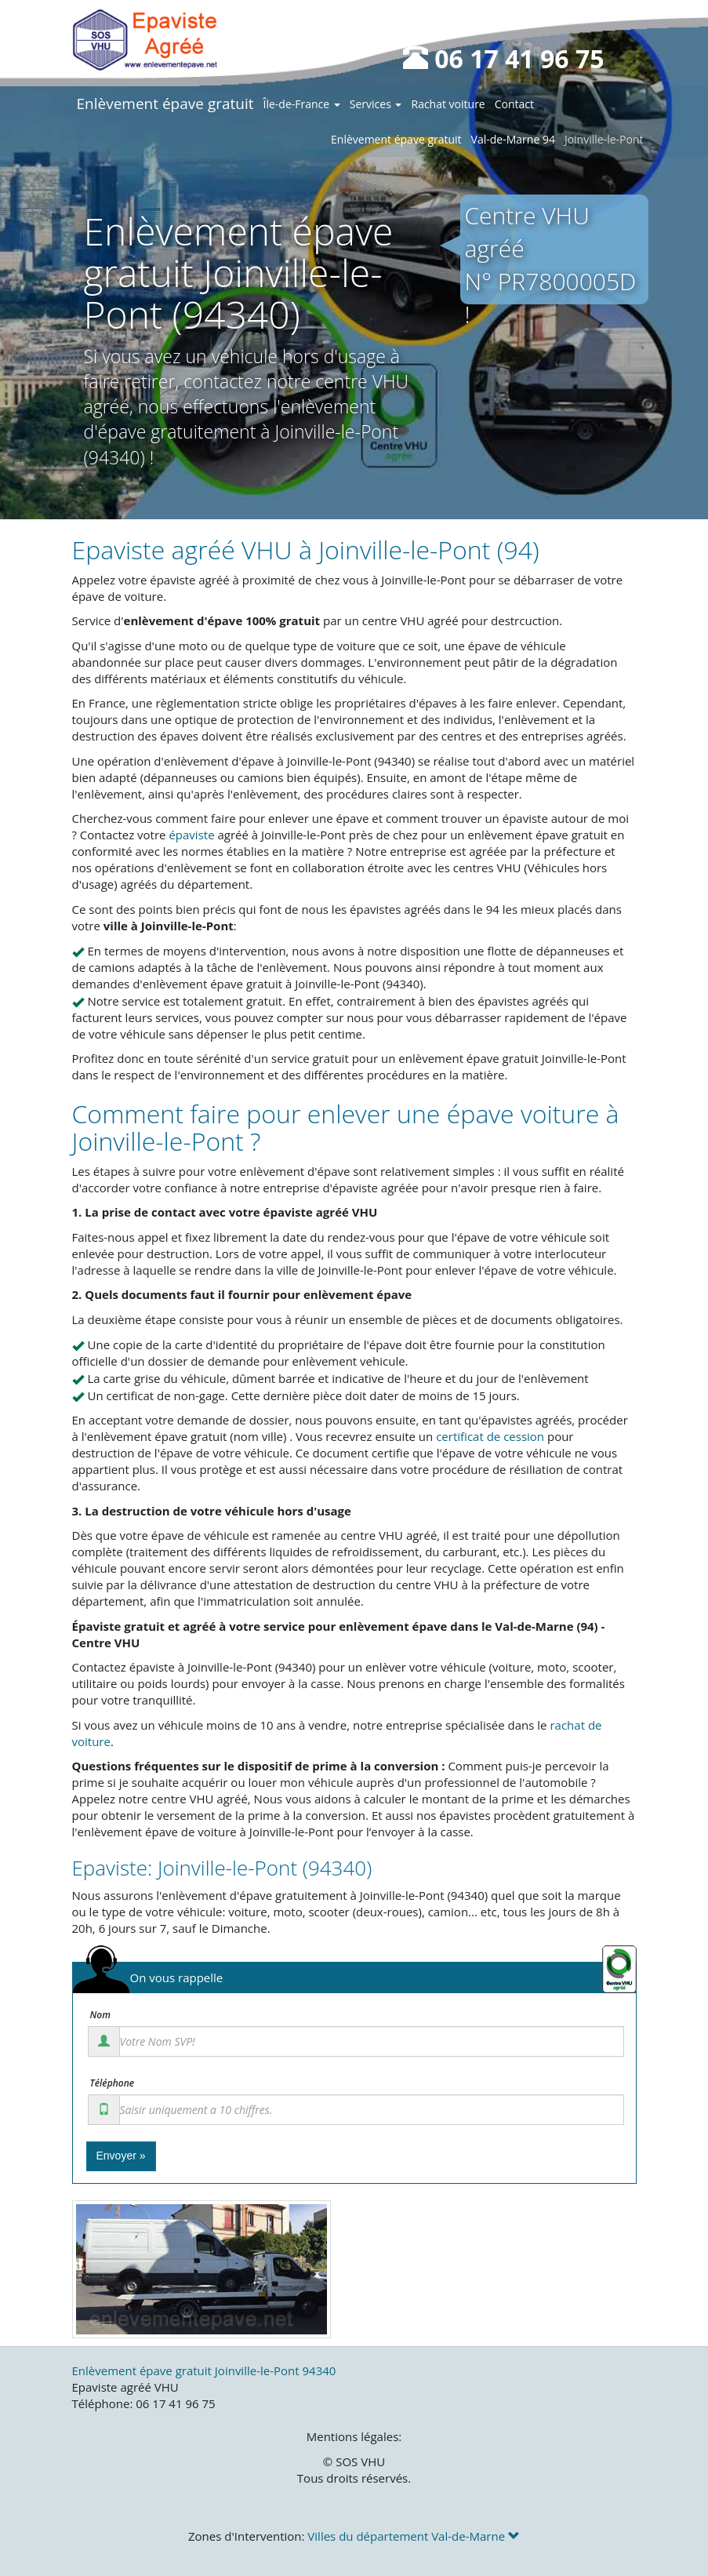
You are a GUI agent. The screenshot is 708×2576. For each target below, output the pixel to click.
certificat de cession (490, 1436)
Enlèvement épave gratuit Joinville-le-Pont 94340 (204, 2370)
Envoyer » (121, 2155)
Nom (100, 2015)
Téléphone (112, 2083)
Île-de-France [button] (301, 103)
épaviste (191, 834)
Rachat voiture (448, 103)
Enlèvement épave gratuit (165, 103)
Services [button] (376, 103)
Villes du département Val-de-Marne (413, 2536)
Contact (514, 103)
